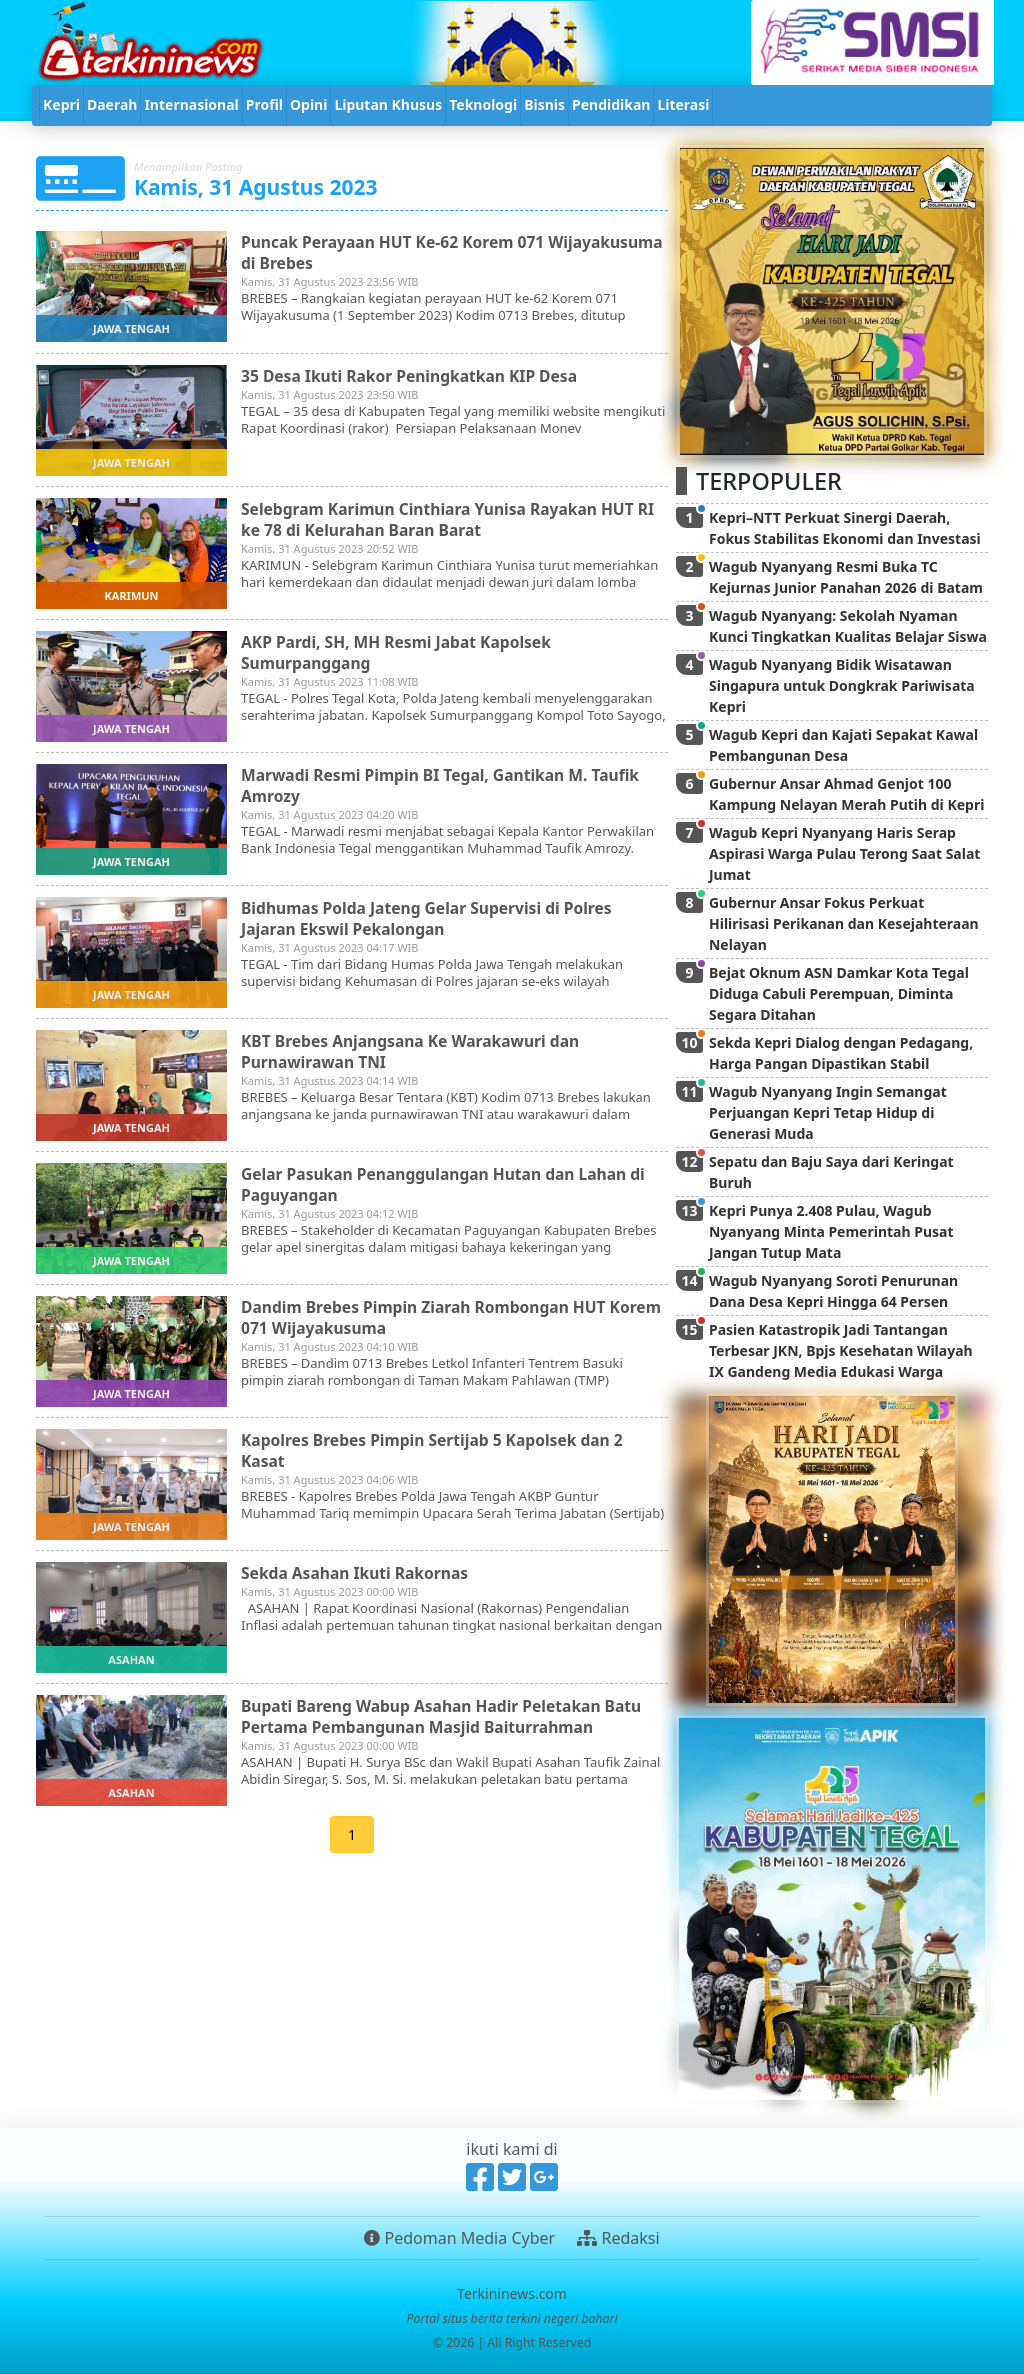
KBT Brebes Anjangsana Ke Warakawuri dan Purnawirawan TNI (414, 1050)
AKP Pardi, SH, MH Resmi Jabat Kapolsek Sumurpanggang (400, 651)
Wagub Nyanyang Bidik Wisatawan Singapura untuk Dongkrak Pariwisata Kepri (842, 685)
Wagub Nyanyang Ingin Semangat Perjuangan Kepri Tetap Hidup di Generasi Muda (828, 1112)
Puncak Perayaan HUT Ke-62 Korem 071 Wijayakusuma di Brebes (396, 251)
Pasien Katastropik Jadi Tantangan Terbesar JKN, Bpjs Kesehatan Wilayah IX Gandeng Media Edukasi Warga (841, 1350)
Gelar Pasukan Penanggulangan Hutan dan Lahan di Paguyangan (448, 1183)
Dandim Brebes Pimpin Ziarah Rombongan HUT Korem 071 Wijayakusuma (428, 1316)
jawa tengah (131, 328)
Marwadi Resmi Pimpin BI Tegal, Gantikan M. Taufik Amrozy (445, 784)
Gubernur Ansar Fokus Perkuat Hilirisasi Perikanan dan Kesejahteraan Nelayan (844, 923)
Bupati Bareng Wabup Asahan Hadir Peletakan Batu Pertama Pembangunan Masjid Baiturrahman (446, 1715)
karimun (131, 595)
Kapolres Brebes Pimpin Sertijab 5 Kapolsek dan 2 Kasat (437, 1449)
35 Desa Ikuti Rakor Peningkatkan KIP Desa (413, 375)
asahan (131, 1659)
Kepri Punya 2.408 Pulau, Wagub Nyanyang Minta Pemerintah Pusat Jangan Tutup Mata (831, 1231)
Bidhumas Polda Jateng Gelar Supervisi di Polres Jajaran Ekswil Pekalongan (431, 917)
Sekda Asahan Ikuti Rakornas (357, 1572)
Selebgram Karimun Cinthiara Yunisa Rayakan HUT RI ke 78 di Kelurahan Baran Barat (453, 518)
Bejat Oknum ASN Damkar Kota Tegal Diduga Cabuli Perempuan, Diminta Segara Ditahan (839, 993)
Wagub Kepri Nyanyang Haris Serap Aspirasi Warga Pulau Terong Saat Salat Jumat (844, 853)
